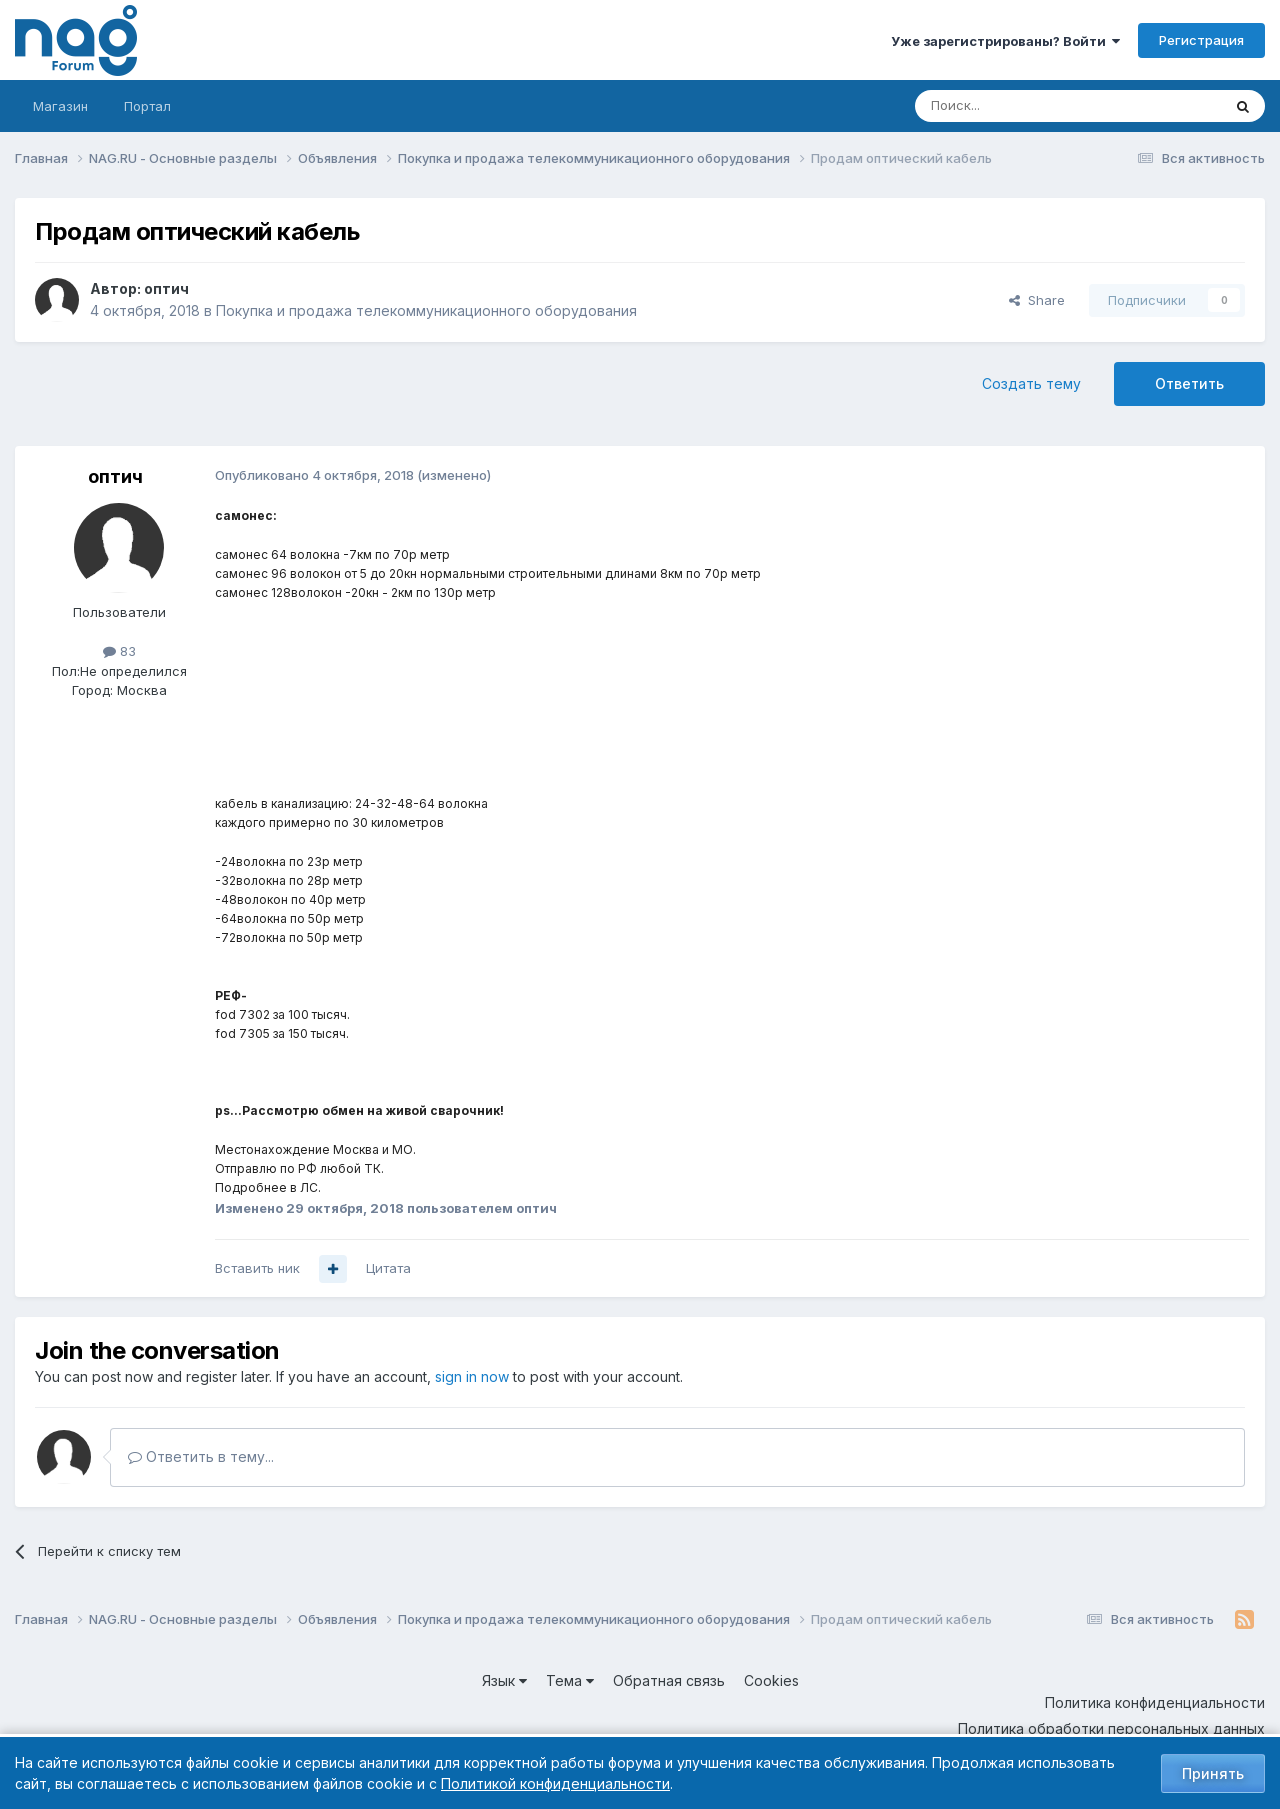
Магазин (60, 106)
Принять (1213, 1773)
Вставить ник (257, 1268)
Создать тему (1031, 383)
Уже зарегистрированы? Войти (1005, 41)
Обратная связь (669, 1680)
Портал (147, 106)
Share (1037, 300)
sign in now (472, 1376)
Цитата (388, 1268)
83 (119, 651)
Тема (570, 1680)
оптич (166, 288)
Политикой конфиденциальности (555, 1783)
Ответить (1189, 383)
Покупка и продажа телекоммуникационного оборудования (426, 310)
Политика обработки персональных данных (1111, 1728)
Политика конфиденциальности (1155, 1702)
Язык (504, 1680)
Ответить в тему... (201, 1456)
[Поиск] (1013, 106)
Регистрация (1201, 40)
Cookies (771, 1680)
